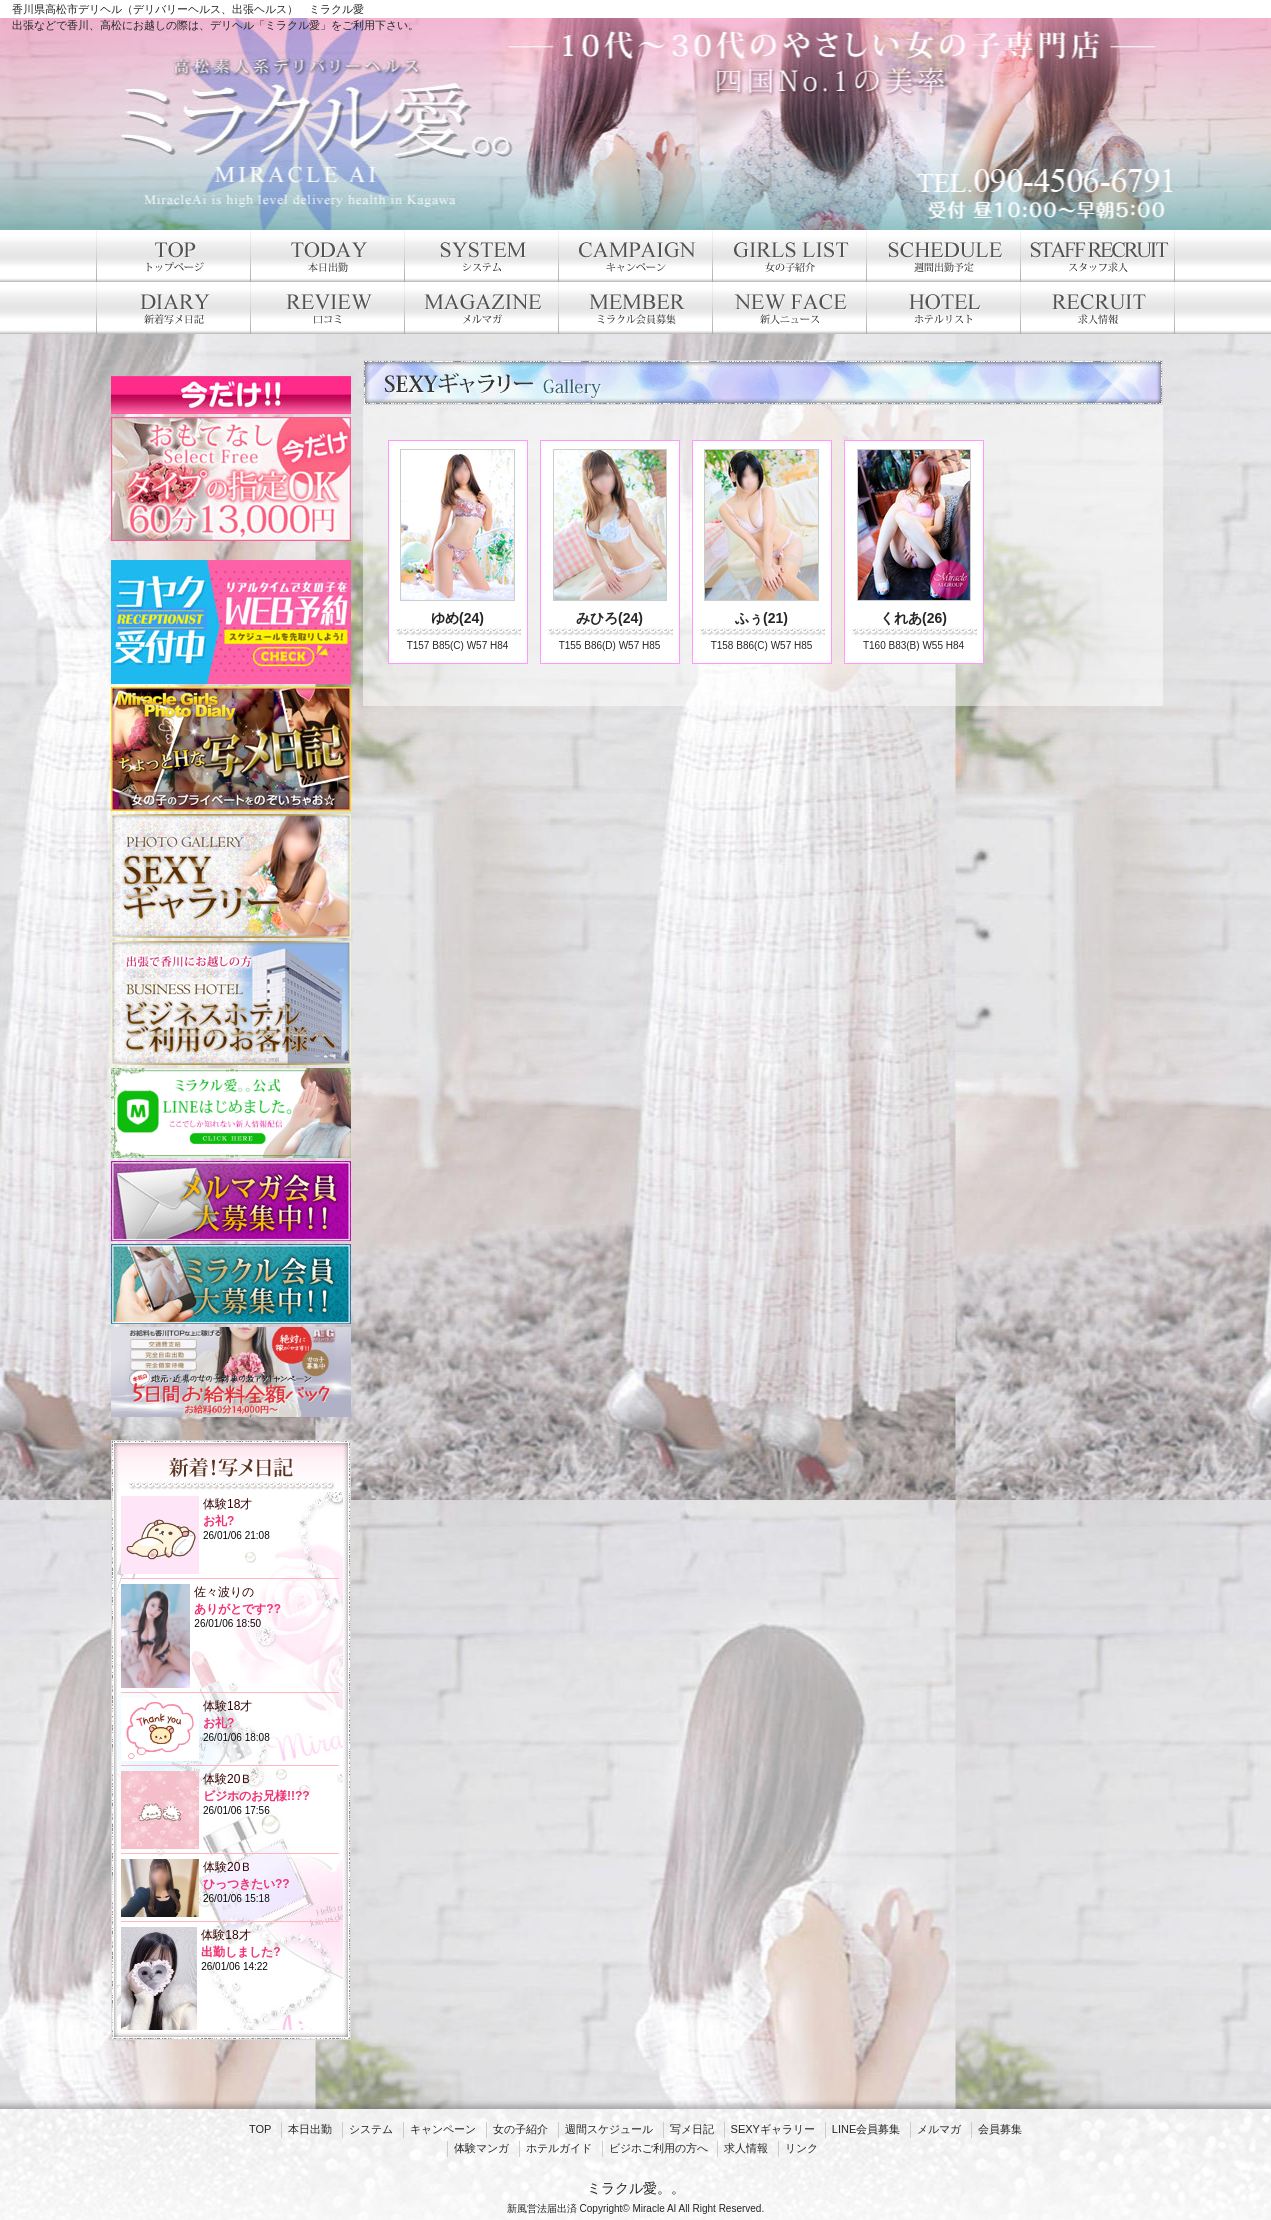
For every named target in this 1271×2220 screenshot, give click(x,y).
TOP (260, 2129)
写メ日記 (692, 2129)
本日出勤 (310, 2129)
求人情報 (746, 2148)
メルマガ (939, 2129)
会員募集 (1000, 2129)
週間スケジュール (609, 2129)
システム (371, 2129)
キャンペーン (443, 2129)
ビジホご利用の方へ (658, 2148)
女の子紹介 (520, 2129)
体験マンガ (481, 2148)
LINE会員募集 (866, 2129)
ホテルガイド (559, 2148)
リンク (801, 2148)
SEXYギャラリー (773, 2129)
